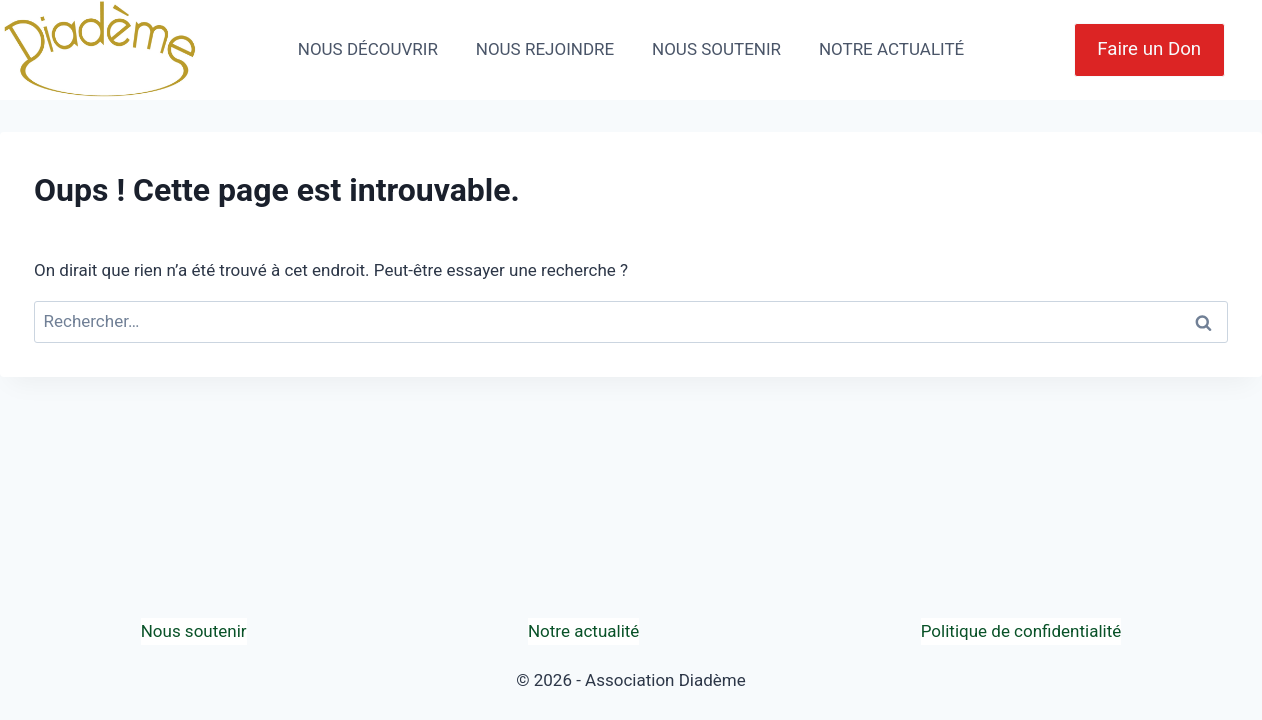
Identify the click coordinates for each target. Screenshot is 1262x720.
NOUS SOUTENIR (716, 49)
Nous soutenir (194, 631)
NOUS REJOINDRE (545, 49)
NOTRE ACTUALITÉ (891, 49)
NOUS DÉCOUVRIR (368, 49)
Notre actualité (583, 631)
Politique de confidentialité (1021, 631)
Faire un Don (1149, 49)
